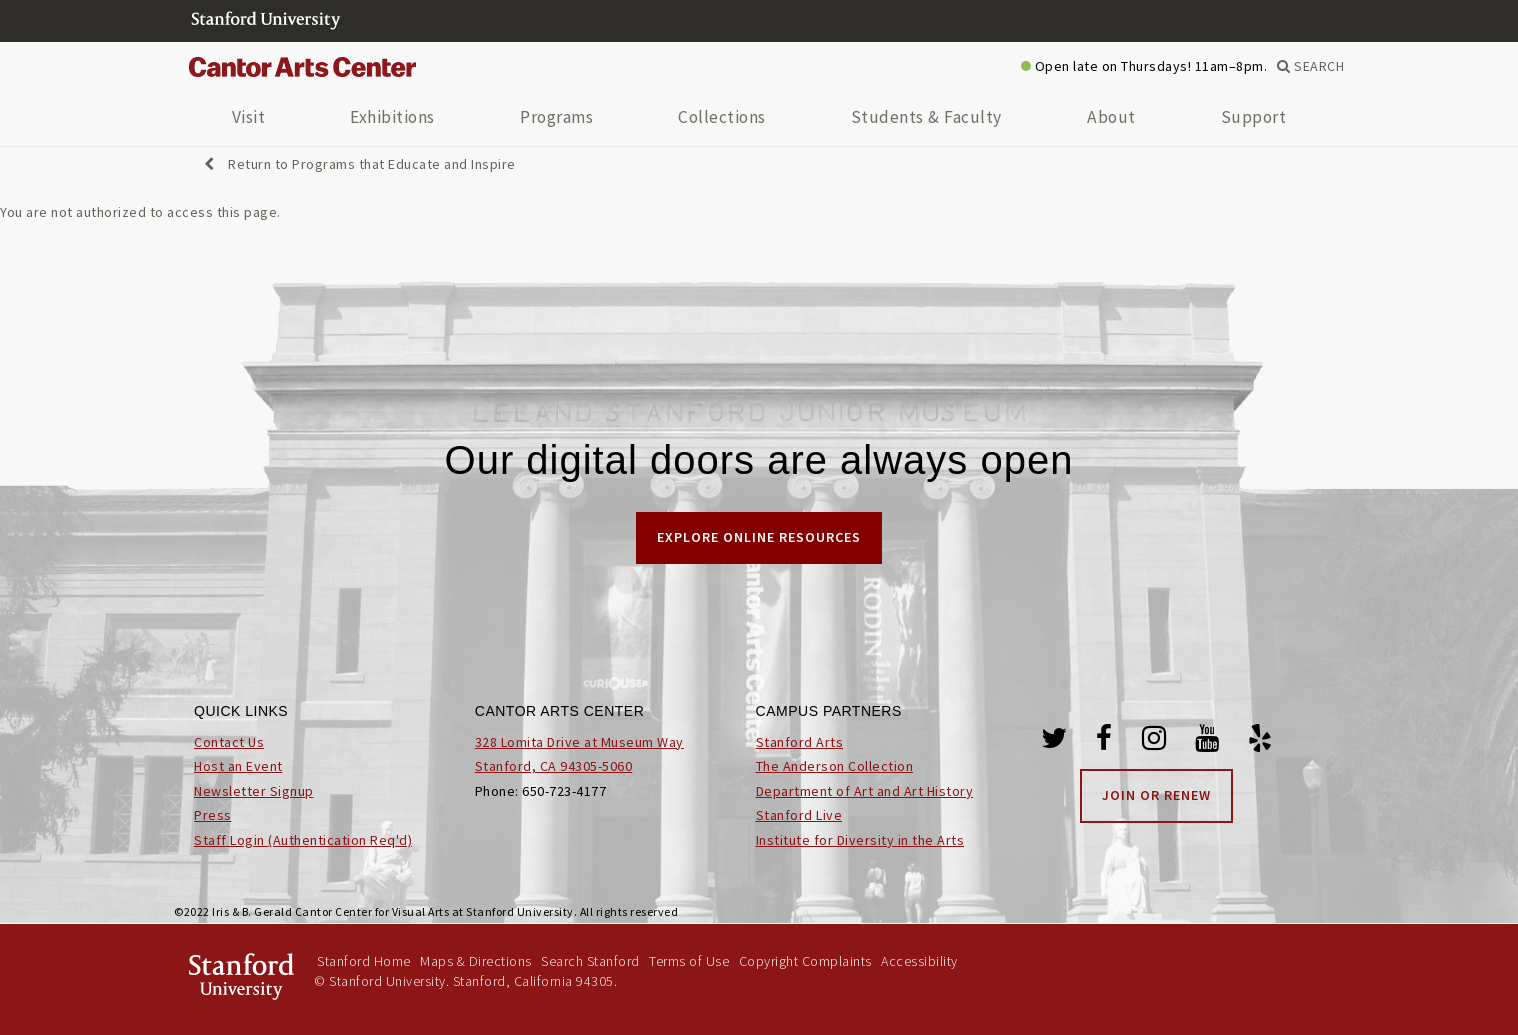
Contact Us (229, 742)
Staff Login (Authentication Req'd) (303, 840)
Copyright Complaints (805, 961)
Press (213, 815)
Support (1254, 117)
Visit (249, 117)
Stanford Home (364, 961)
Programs (556, 117)
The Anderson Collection (835, 766)
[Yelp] (1260, 741)
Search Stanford (590, 961)
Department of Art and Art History (865, 791)
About (1111, 117)
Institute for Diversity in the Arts (860, 840)
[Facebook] (1104, 741)
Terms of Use (689, 961)
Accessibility (919, 961)
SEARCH (1310, 66)
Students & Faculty (926, 117)
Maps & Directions (476, 961)
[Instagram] (1154, 741)
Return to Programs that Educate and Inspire (360, 164)
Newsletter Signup (254, 791)
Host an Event (238, 766)
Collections (722, 117)
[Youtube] (1207, 741)
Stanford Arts (800, 742)
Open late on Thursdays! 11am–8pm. (1144, 66)
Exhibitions (392, 117)
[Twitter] (1054, 741)
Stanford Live (799, 815)
